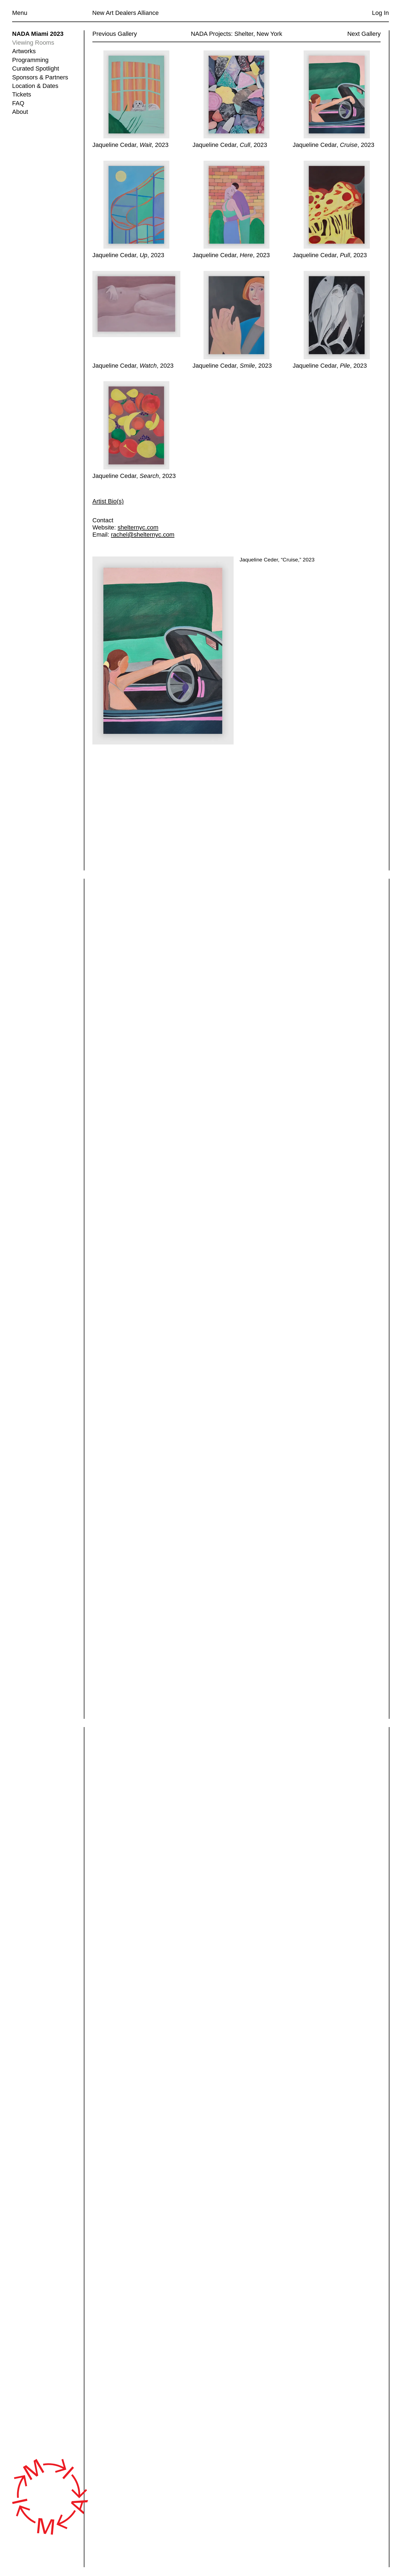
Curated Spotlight (35, 68)
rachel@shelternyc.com (142, 534)
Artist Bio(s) (108, 501)
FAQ (18, 103)
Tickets (21, 94)
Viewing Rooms (33, 42)
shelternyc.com (137, 527)
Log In (380, 12)
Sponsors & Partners (40, 77)
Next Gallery (364, 33)
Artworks (24, 51)
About (20, 111)
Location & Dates (35, 85)
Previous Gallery (114, 33)
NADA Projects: (211, 33)
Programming (30, 60)
